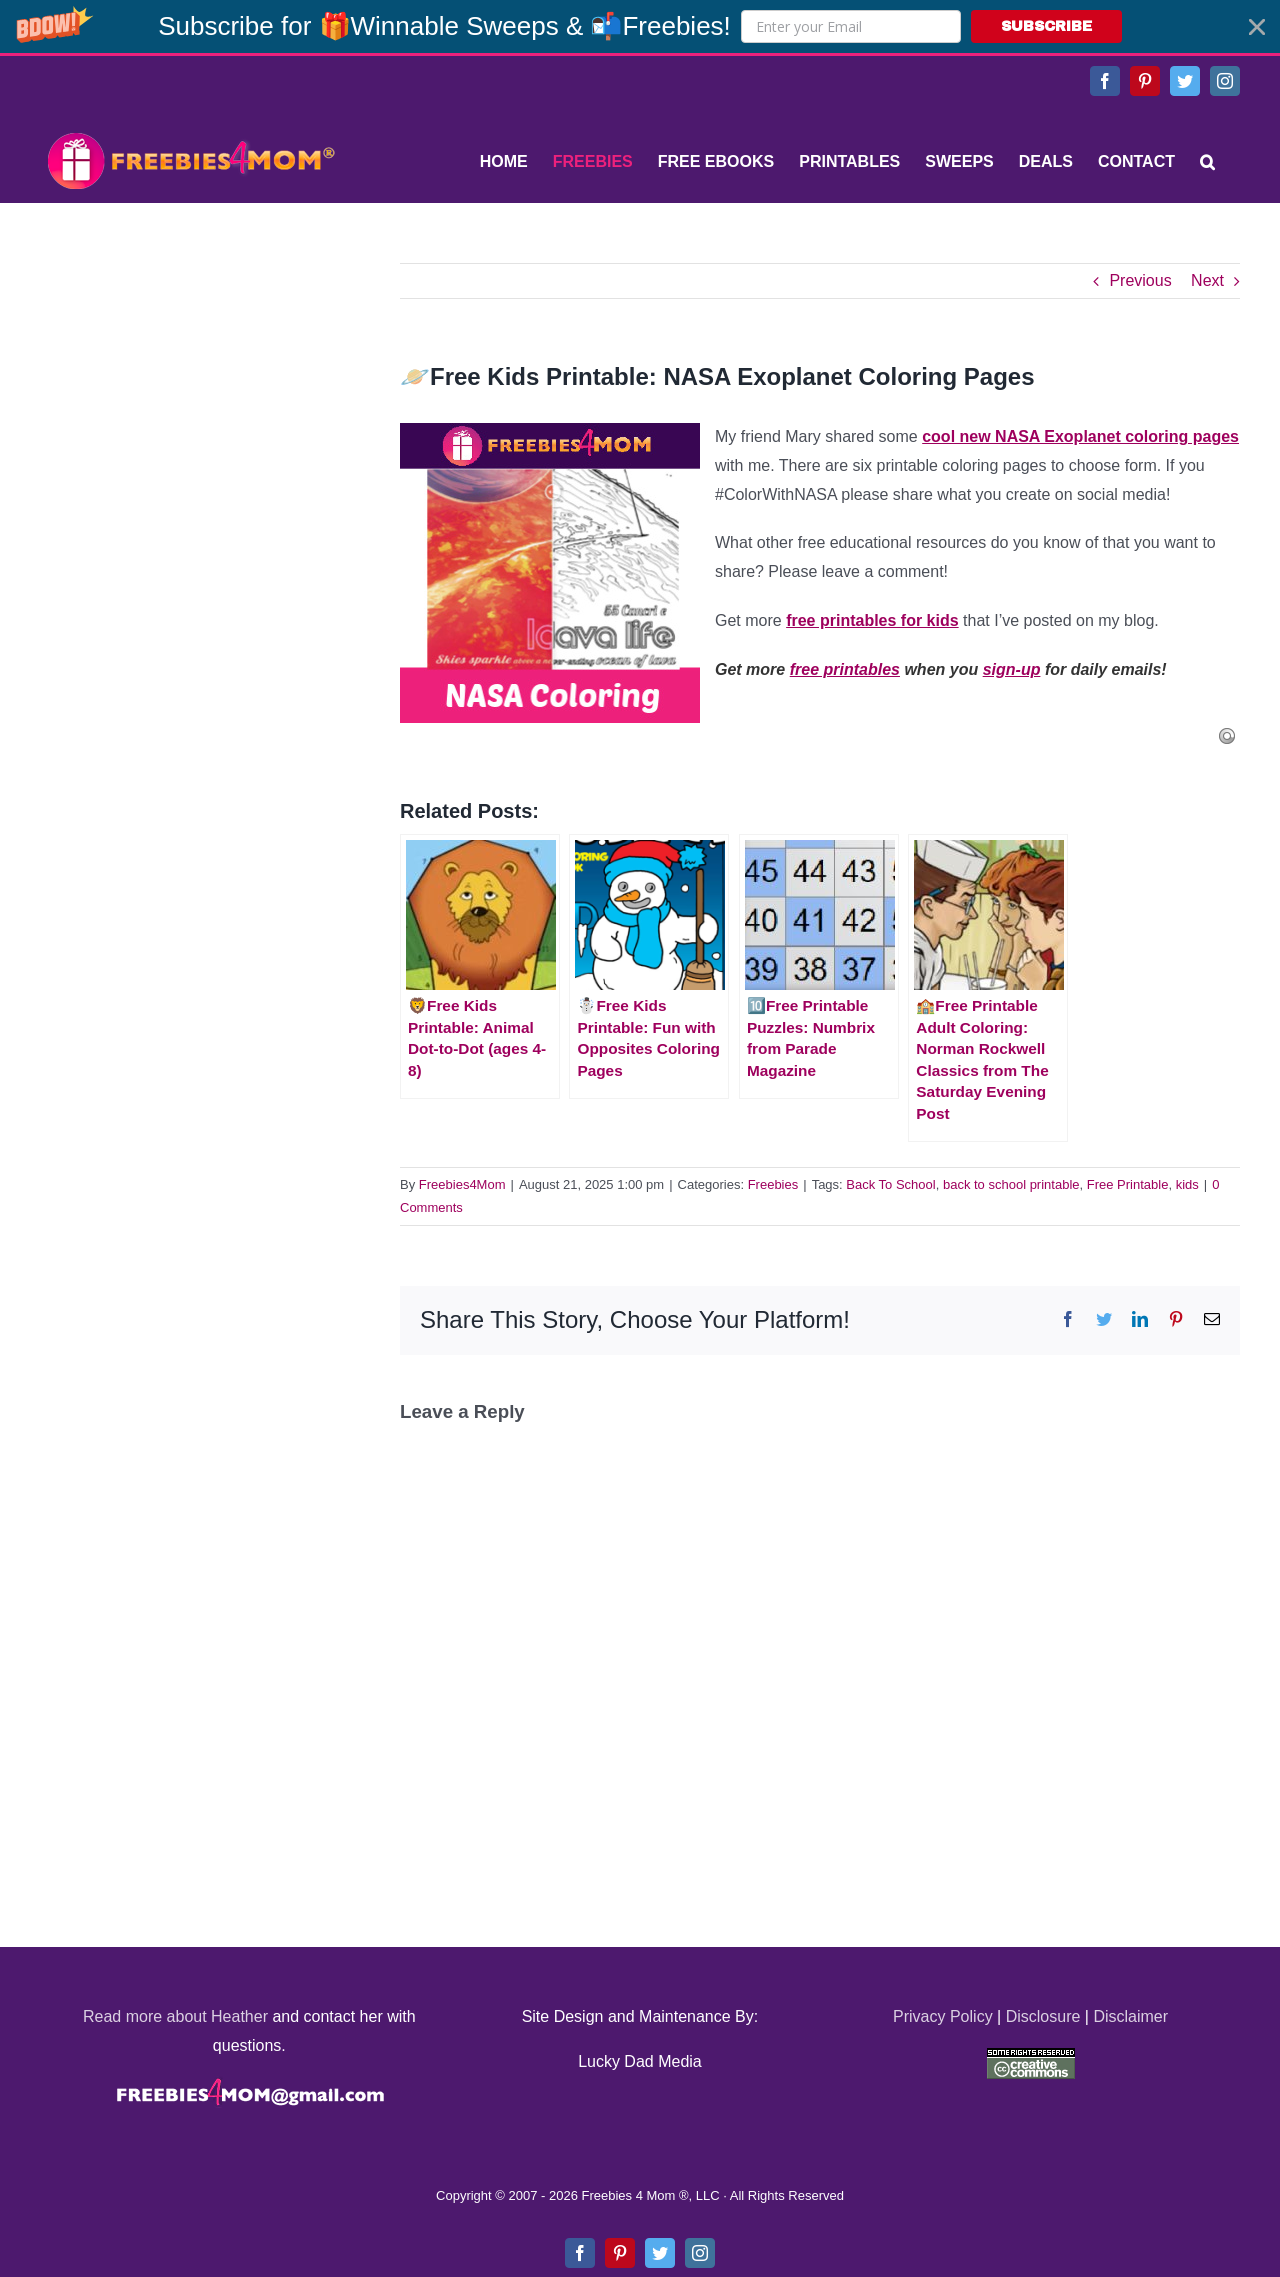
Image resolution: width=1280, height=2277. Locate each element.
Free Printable (1128, 1184)
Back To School (890, 1184)
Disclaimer (1130, 2016)
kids (1187, 1184)
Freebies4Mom (462, 1184)
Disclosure (1043, 2016)
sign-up (1012, 669)
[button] (640, 26)
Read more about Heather (175, 2016)
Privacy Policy (943, 2016)
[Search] (1207, 162)
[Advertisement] (190, 388)
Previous (1140, 280)
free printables (845, 669)
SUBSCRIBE (1046, 26)
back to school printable (1011, 1184)
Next (1207, 280)
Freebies (773, 1184)
